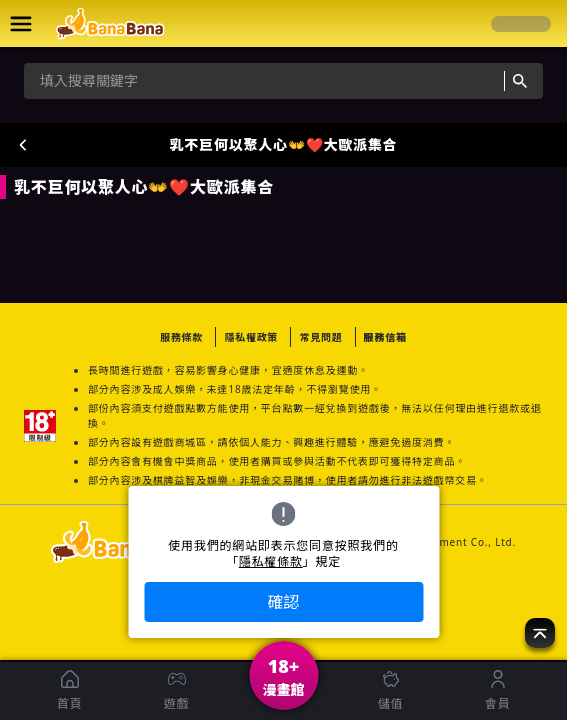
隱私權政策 (251, 337)
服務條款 (181, 337)
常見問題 (320, 337)
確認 (283, 602)
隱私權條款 (271, 562)
